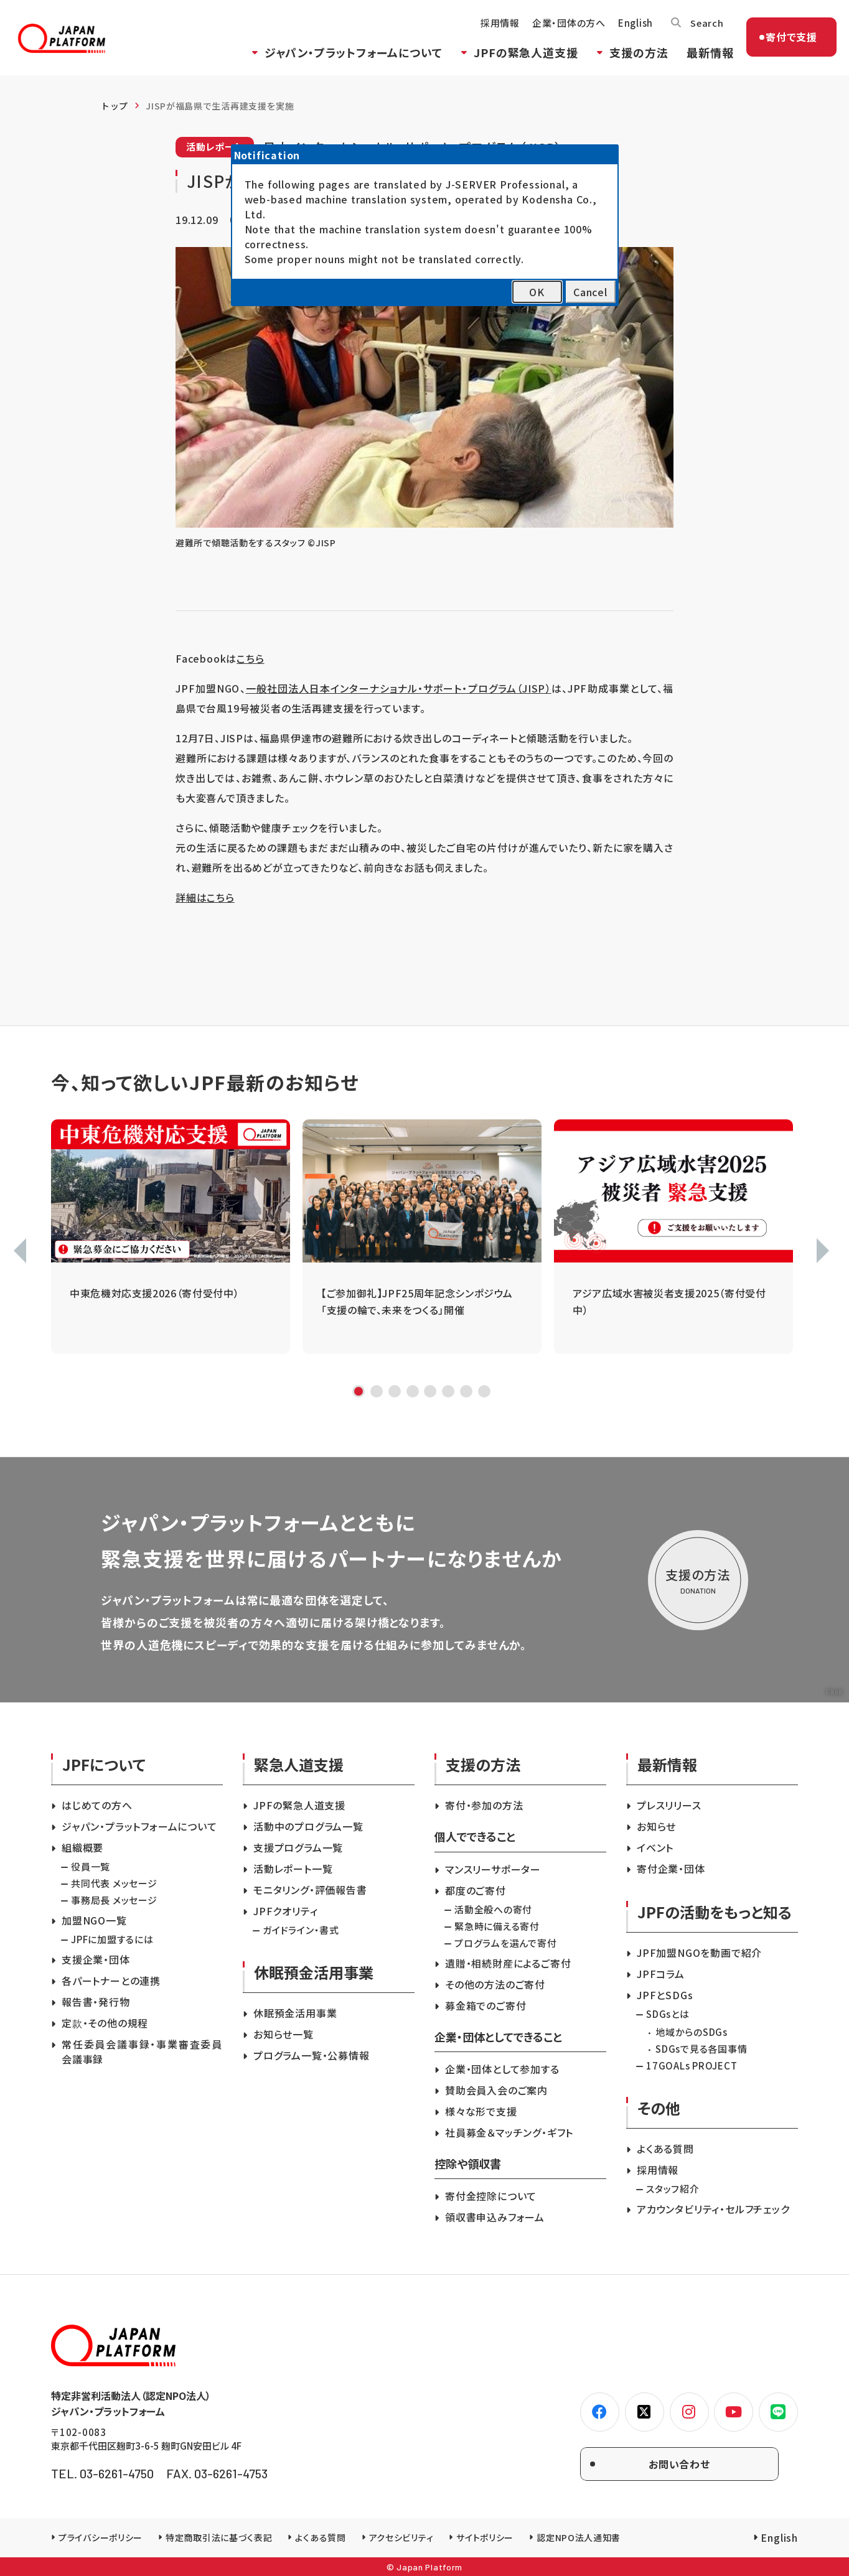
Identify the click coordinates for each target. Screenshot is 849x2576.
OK (537, 291)
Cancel (590, 291)
